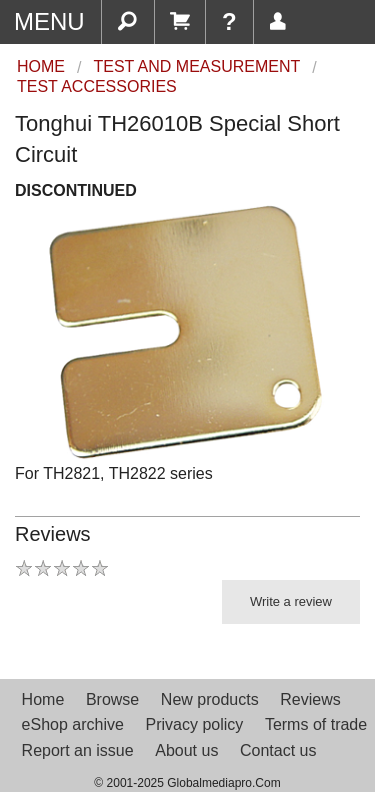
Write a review (291, 601)
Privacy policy (194, 724)
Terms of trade (316, 724)
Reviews (310, 699)
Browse (112, 699)
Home (43, 699)
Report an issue (78, 750)
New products (210, 699)
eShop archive (73, 724)
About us (186, 750)
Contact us (278, 750)
